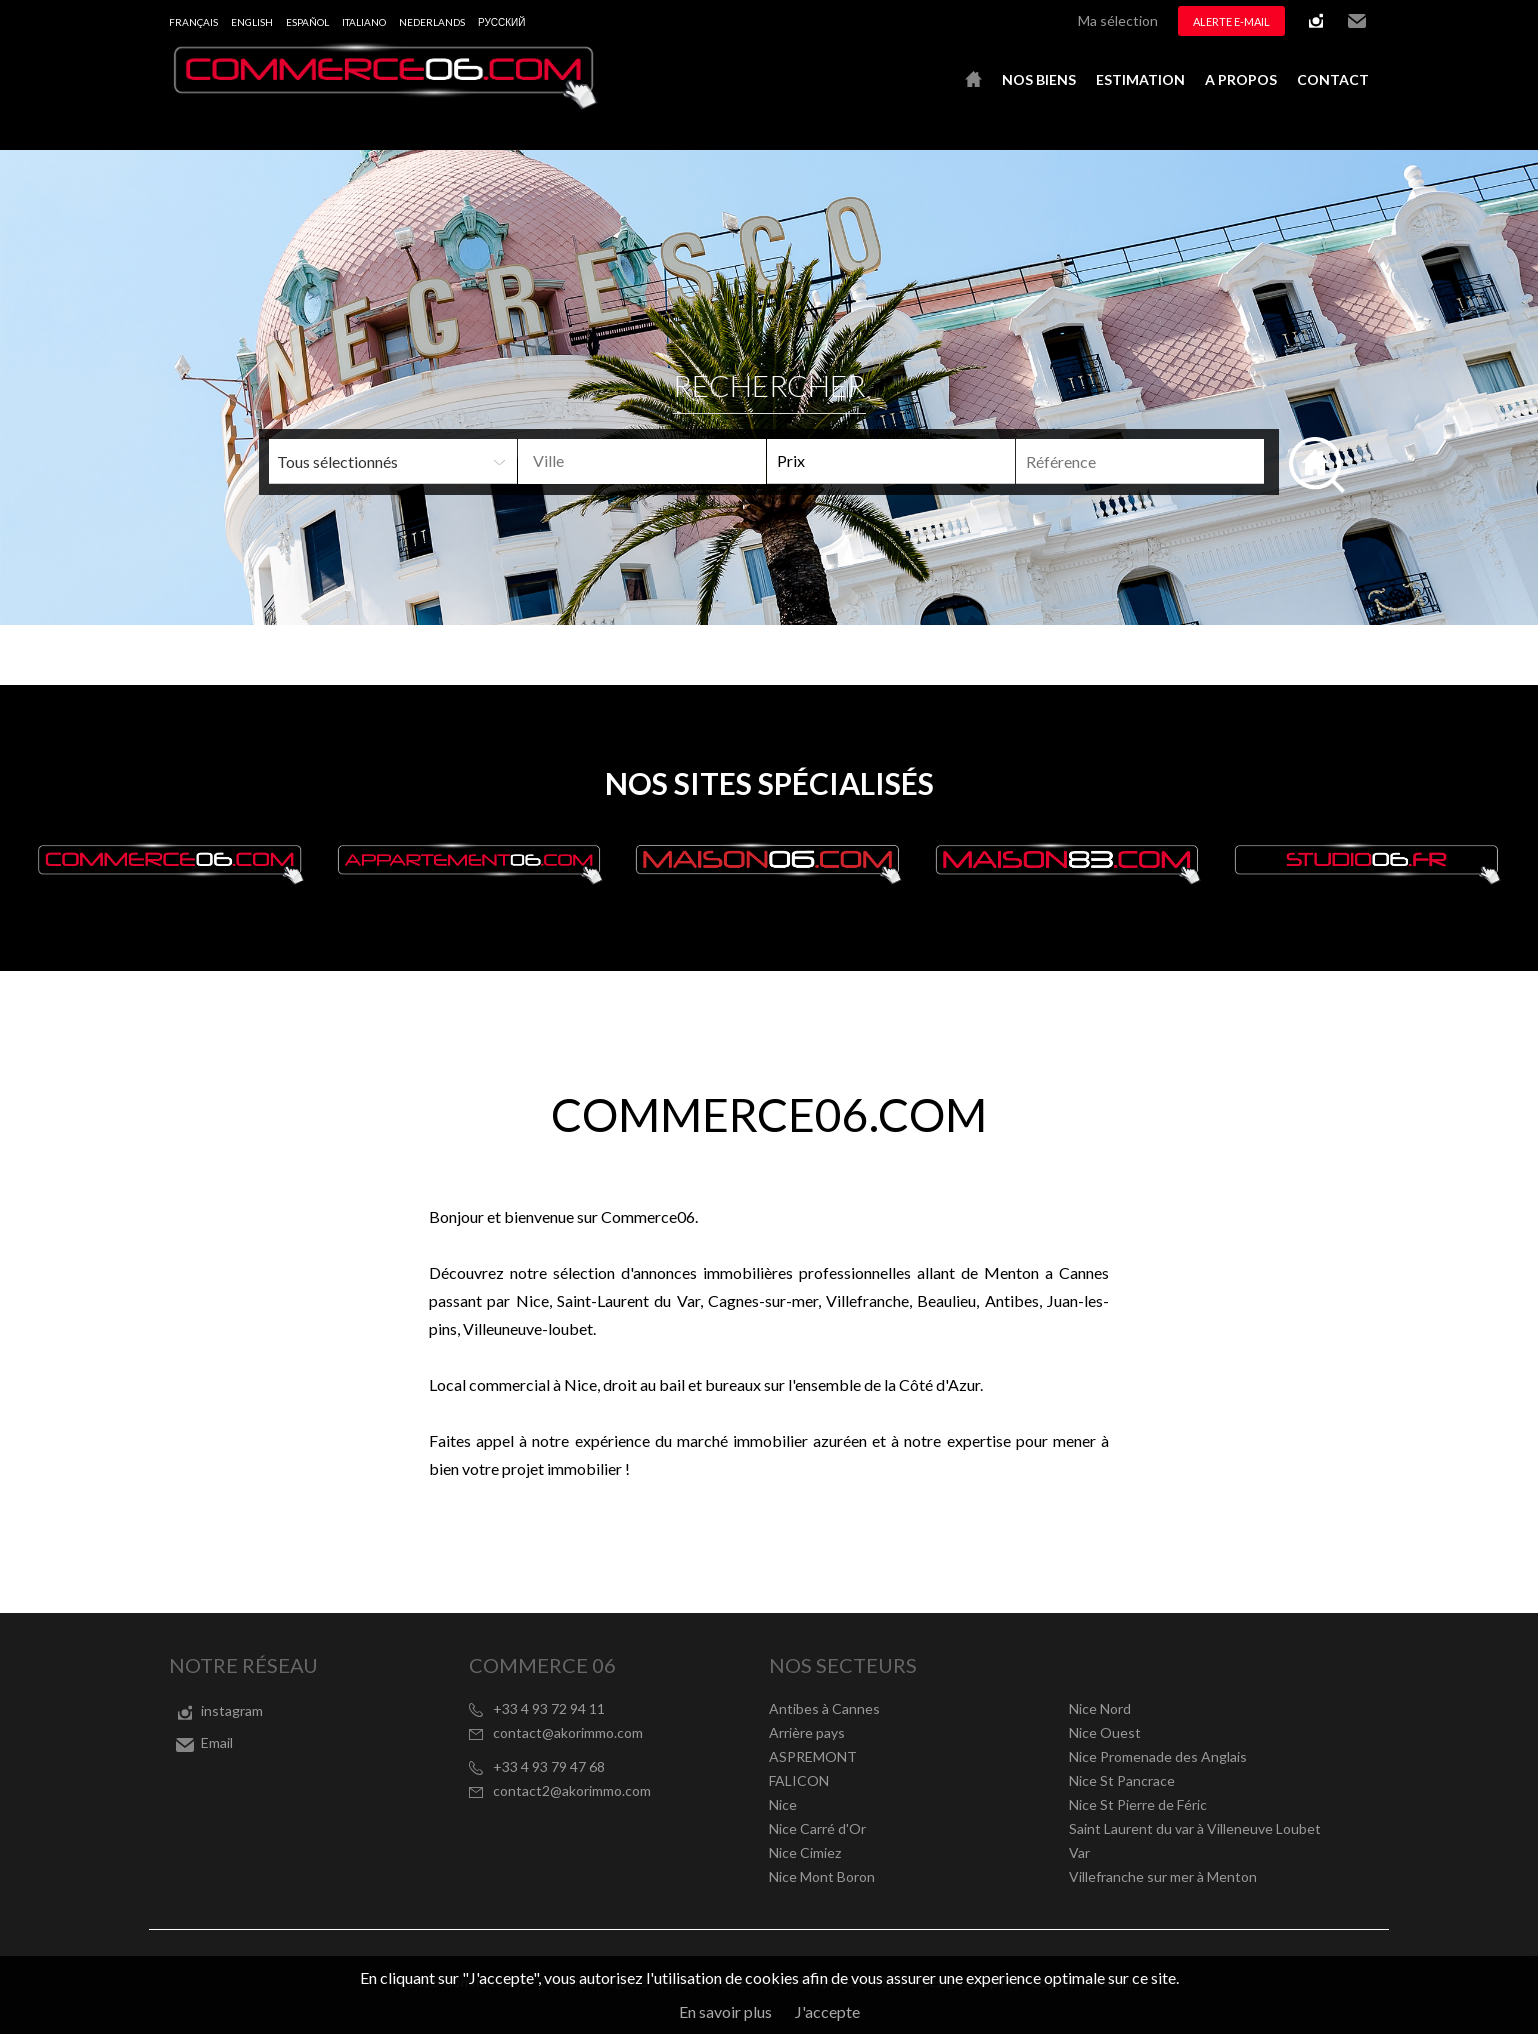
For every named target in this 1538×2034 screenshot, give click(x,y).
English (252, 22)
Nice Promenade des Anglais (1158, 1756)
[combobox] (642, 461)
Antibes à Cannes (824, 1708)
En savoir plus (725, 2011)
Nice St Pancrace (1122, 1780)
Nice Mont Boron (822, 1876)
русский (501, 22)
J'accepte (827, 2011)
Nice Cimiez (805, 1852)
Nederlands (432, 22)
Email (1357, 21)
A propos (1241, 79)
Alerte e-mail (1231, 21)
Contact (1333, 79)
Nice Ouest (1105, 1732)
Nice (783, 1804)
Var (1079, 1852)
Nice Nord (1100, 1708)
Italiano (364, 22)
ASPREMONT (813, 1756)
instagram (1316, 21)
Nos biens (1039, 79)
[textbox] (674, 461)
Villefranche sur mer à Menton (1163, 1876)
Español (307, 22)
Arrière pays (807, 1732)
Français (193, 22)
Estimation (1140, 79)
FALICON (799, 1780)
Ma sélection (1118, 20)
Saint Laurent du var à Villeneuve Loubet (1195, 1828)
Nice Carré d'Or (817, 1828)
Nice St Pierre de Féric (1138, 1804)
